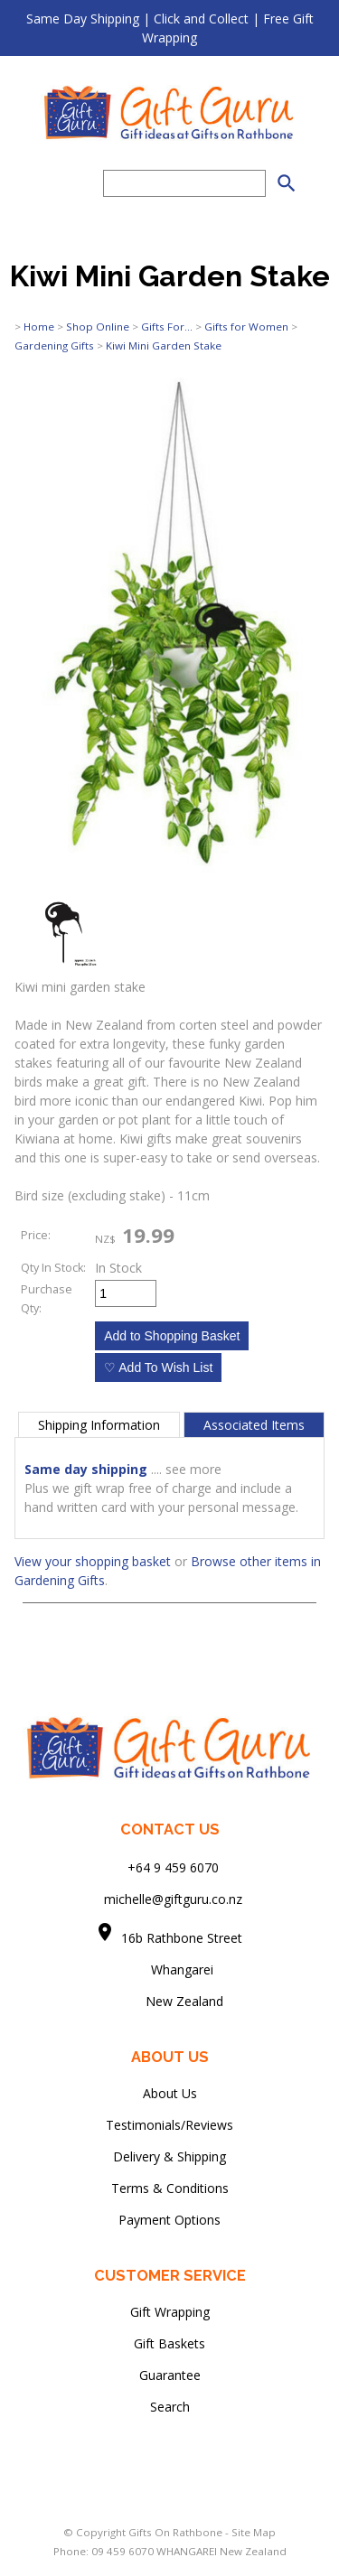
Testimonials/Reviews (169, 2124)
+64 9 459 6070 (173, 1867)
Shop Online (97, 326)
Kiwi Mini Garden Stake (163, 345)
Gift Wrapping (170, 2311)
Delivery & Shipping (169, 2156)
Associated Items (254, 1424)
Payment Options (169, 2219)
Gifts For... (167, 326)
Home (39, 326)
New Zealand (170, 2001)
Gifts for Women (246, 326)
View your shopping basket (92, 1561)
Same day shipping (85, 1469)
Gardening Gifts (54, 345)
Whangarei (169, 1969)
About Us (170, 2093)
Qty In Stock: (53, 1267)
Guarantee (170, 2375)
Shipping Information (99, 1424)
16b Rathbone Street (183, 1937)
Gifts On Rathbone (176, 2532)
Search (170, 2406)
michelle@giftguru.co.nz (173, 1899)
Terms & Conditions (170, 2188)
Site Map (253, 2532)
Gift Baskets (169, 2343)
